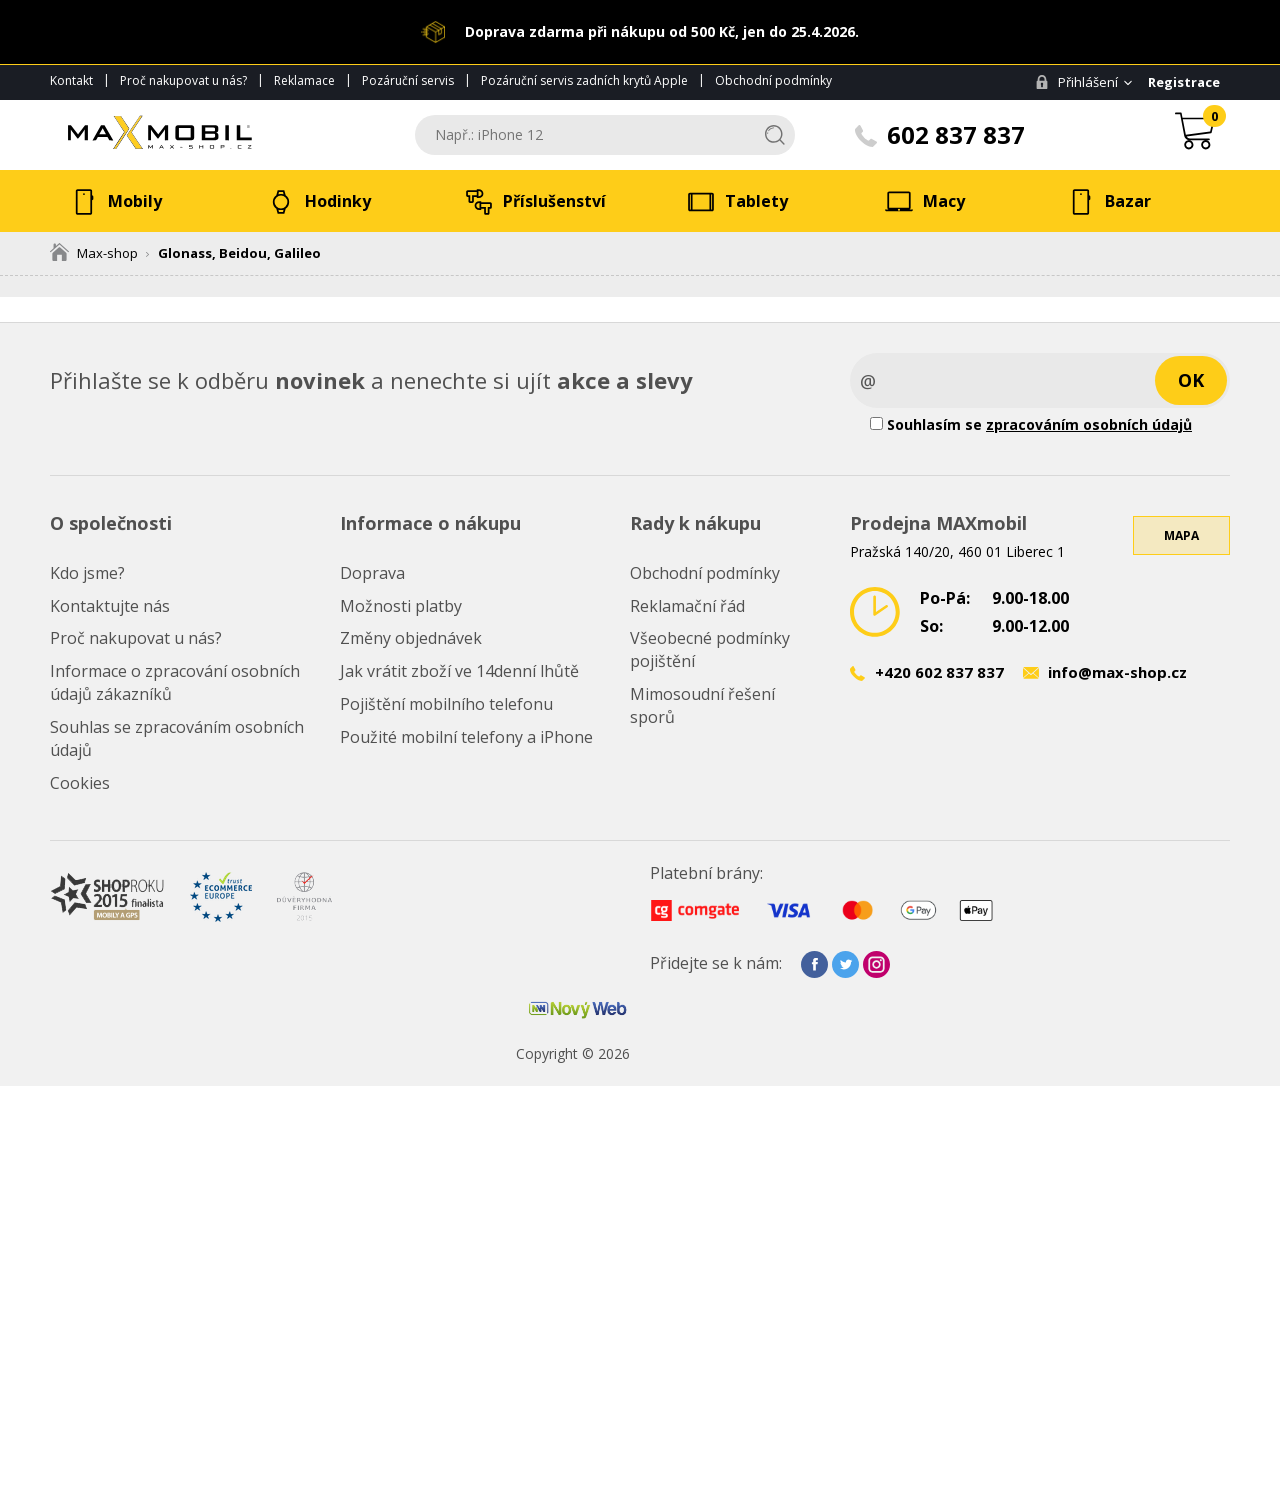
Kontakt (71, 80)
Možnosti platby (401, 606)
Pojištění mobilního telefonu (446, 704)
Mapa (1181, 535)
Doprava (372, 573)
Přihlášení (1076, 82)
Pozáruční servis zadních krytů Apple (584, 80)
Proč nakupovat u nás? (183, 80)
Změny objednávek (411, 638)
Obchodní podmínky (773, 80)
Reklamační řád (687, 606)
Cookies (80, 783)
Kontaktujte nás (110, 606)
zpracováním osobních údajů (1089, 424)
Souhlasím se (1031, 424)
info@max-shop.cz (1117, 672)
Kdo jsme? (87, 573)
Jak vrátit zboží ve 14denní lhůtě (459, 671)
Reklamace (304, 80)
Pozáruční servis (408, 80)
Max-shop (94, 253)
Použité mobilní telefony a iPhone (466, 737)
